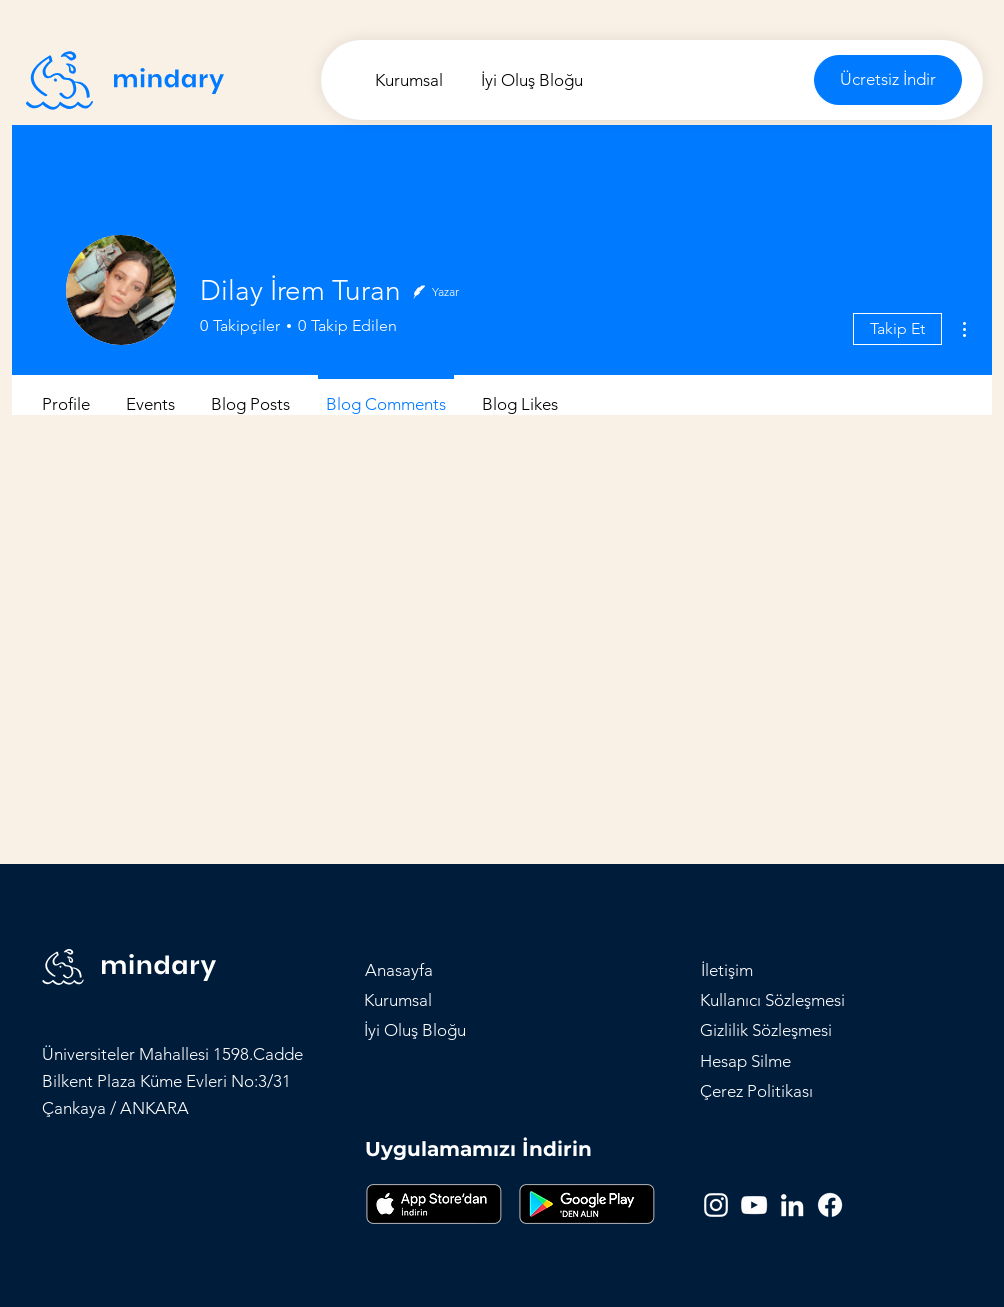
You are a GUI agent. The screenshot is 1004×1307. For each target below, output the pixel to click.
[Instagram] (716, 1205)
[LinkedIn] (792, 1205)
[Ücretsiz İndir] (888, 80)
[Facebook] (830, 1205)
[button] (727, 970)
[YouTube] (754, 1205)
